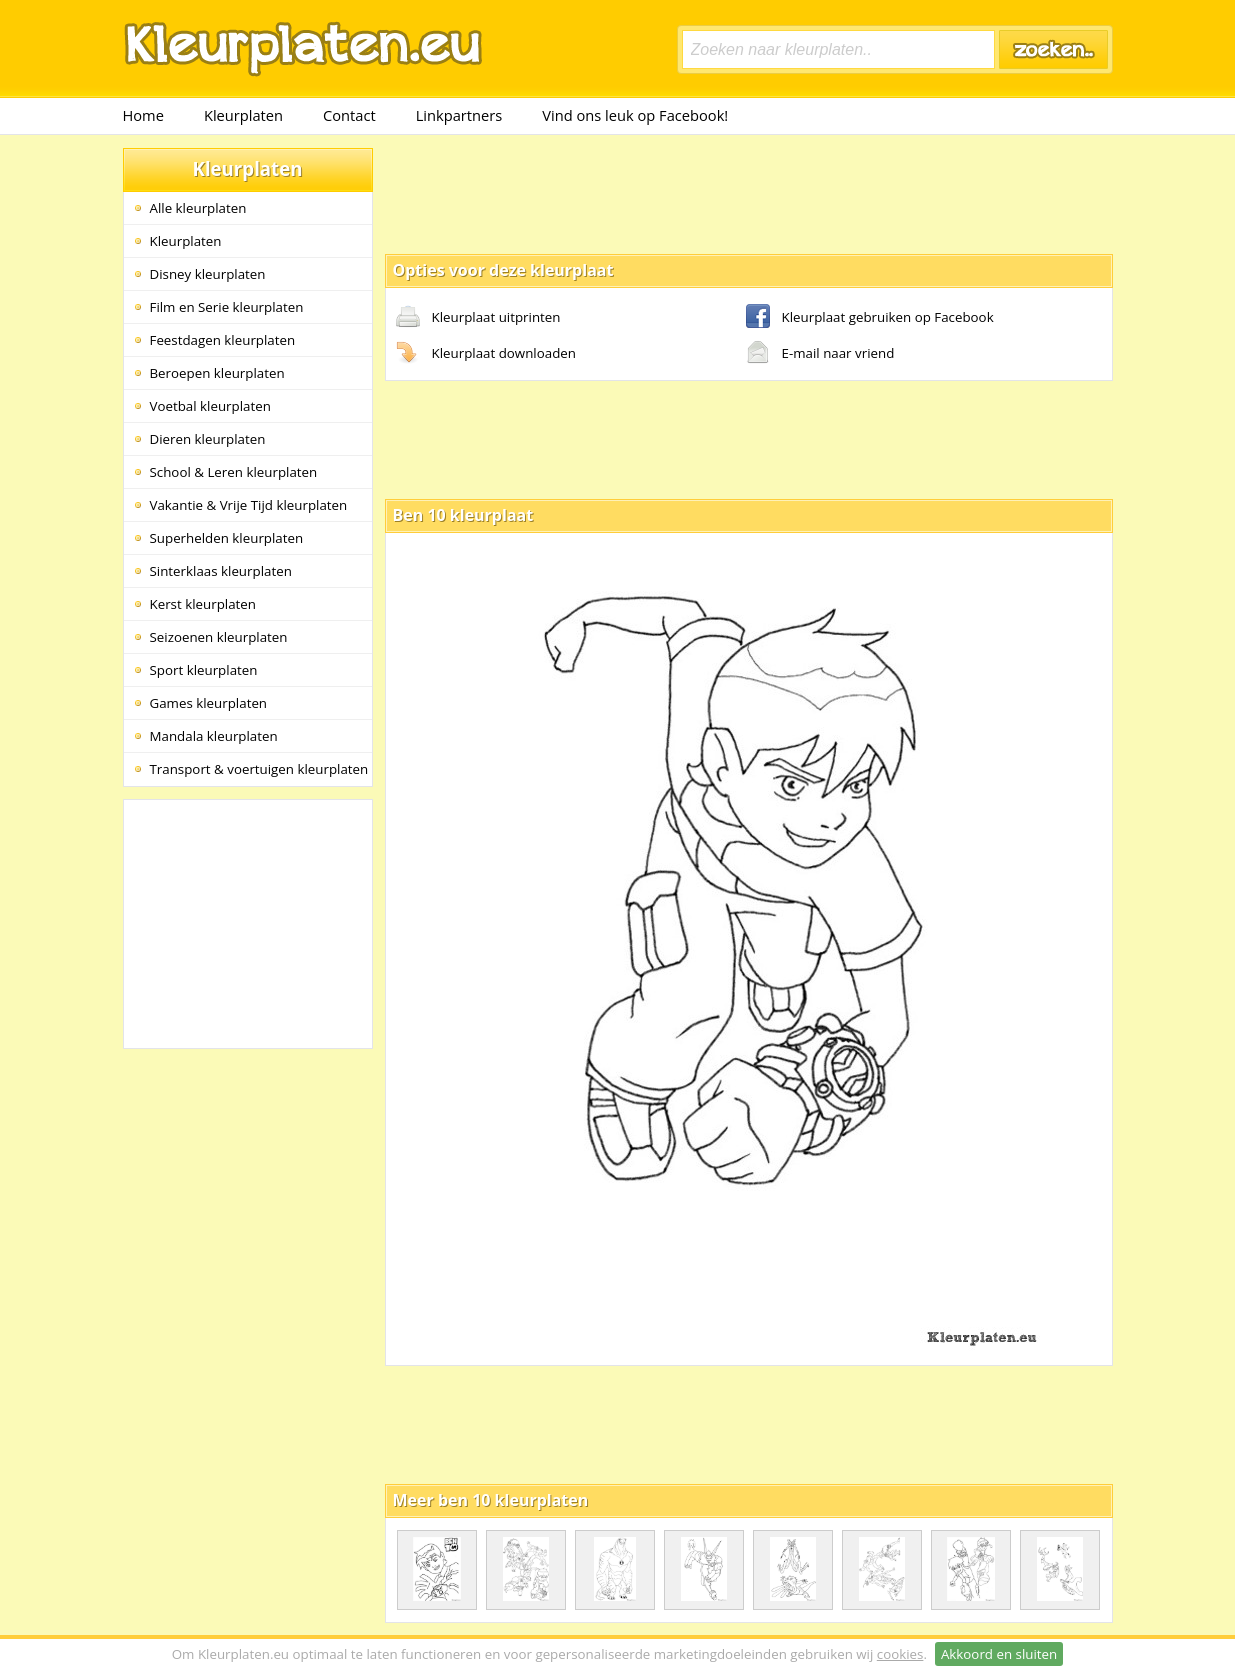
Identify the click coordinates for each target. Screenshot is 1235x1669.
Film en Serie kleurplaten (227, 307)
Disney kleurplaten (208, 274)
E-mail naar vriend (820, 354)
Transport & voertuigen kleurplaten (259, 769)
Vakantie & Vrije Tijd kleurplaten (249, 505)
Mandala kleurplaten (214, 736)
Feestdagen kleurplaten (223, 340)
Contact (349, 115)
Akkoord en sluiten (999, 1654)
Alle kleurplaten (198, 208)
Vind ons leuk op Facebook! (635, 115)
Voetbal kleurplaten (210, 406)
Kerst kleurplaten (203, 604)
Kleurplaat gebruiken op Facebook (870, 318)
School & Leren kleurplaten (234, 472)
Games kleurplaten (209, 703)
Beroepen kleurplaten (217, 373)
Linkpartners (459, 115)
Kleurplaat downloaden (486, 354)
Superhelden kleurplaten (227, 538)
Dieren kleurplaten (208, 439)
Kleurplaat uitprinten (478, 318)
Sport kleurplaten (204, 670)
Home (143, 115)
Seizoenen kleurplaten (219, 637)
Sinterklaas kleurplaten (221, 571)
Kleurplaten (243, 115)
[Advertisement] (749, 193)
